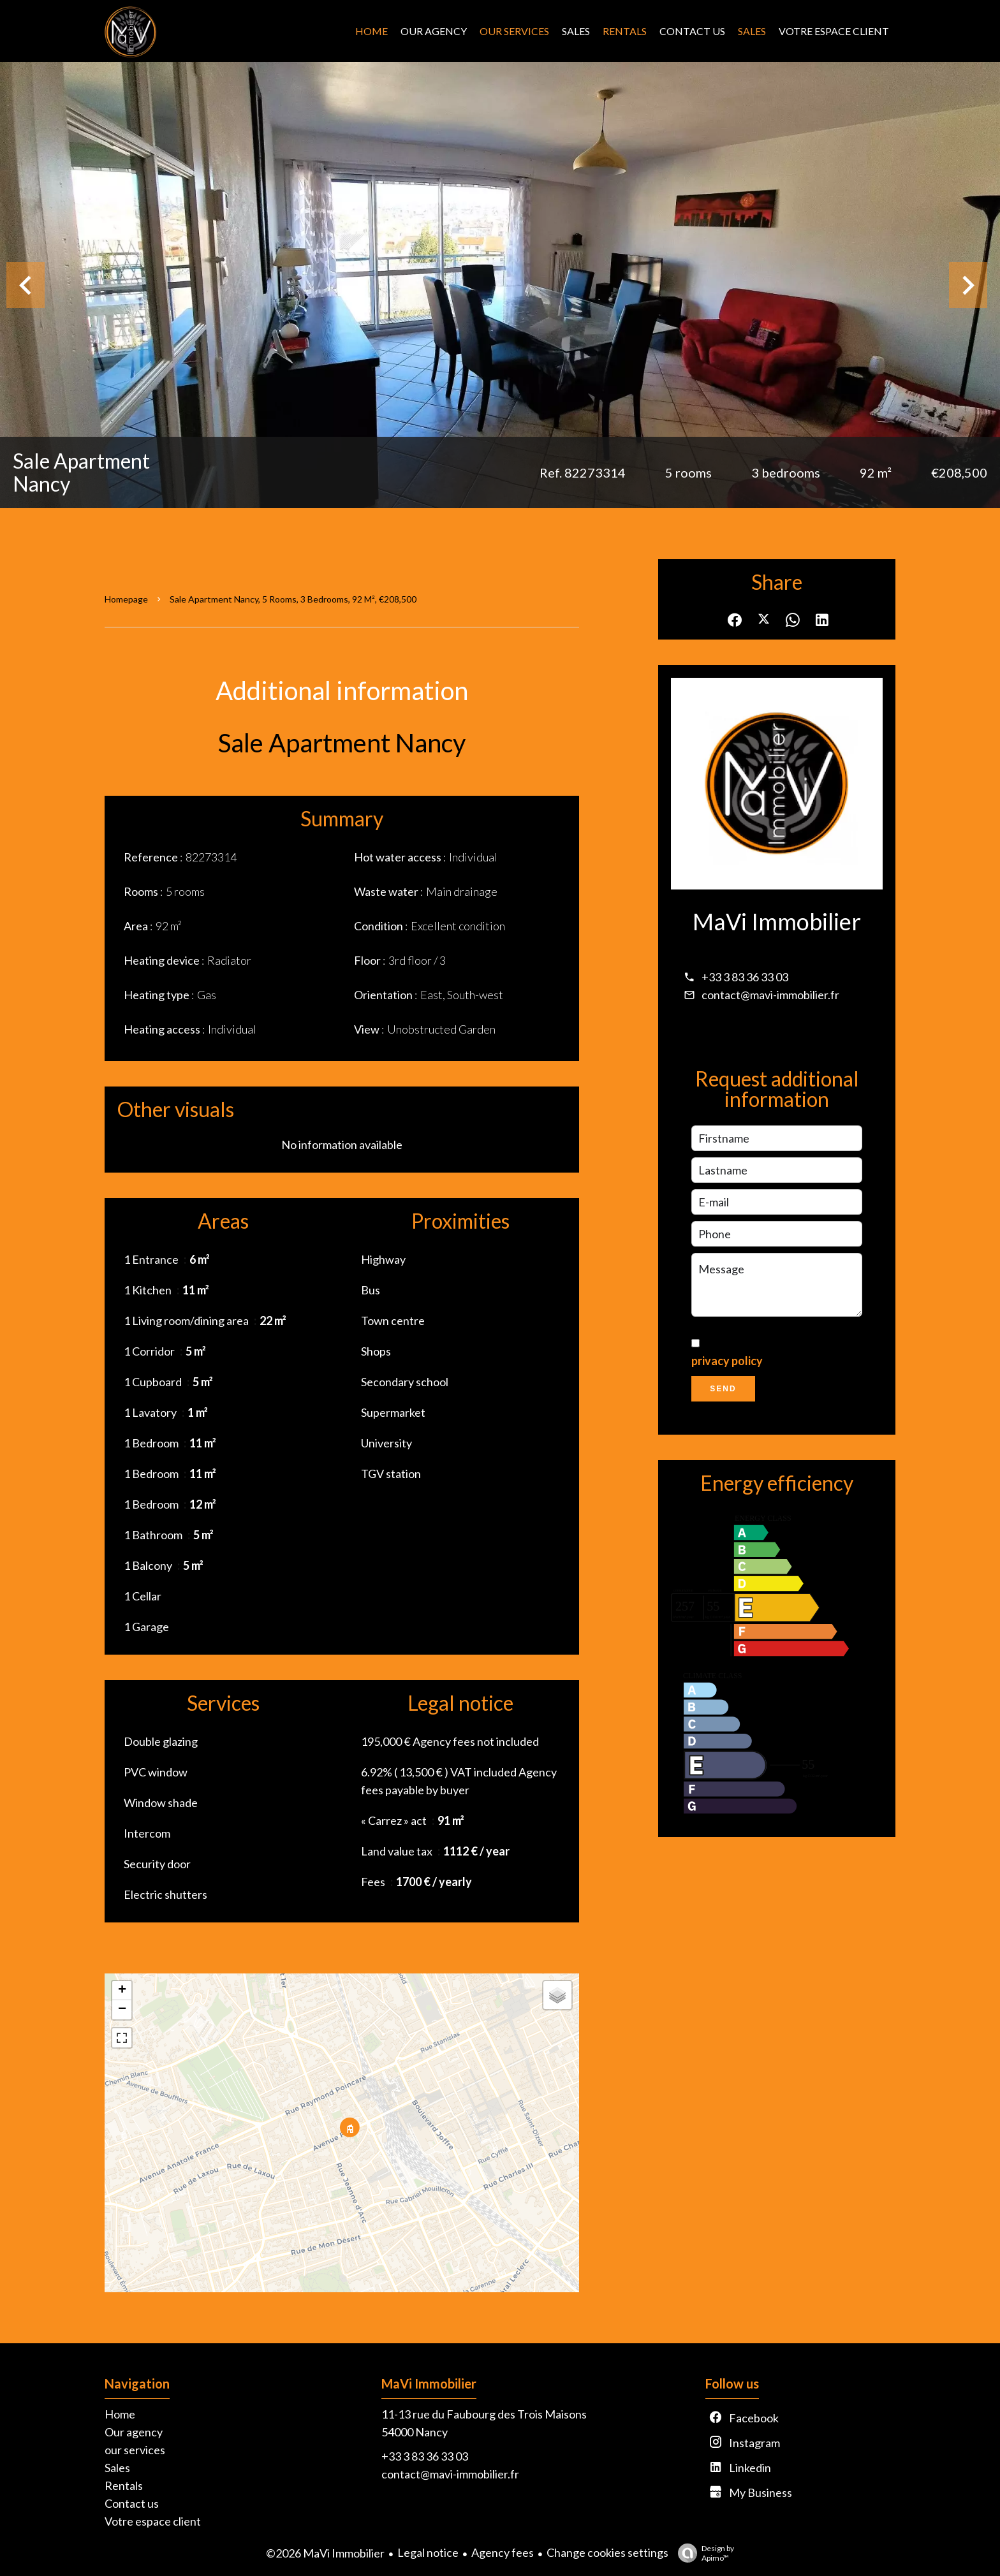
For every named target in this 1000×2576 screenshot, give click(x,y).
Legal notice (428, 2552)
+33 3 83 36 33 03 (745, 977)
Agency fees (502, 2552)
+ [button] (122, 1990)
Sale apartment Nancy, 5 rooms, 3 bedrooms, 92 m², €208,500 (293, 599)
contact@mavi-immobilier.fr (770, 995)
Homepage (126, 599)
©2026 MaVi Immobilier (325, 2553)
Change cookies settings (607, 2552)
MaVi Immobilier (777, 921)
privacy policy (727, 1361)
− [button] (122, 2009)
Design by (703, 2553)
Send (723, 1388)
